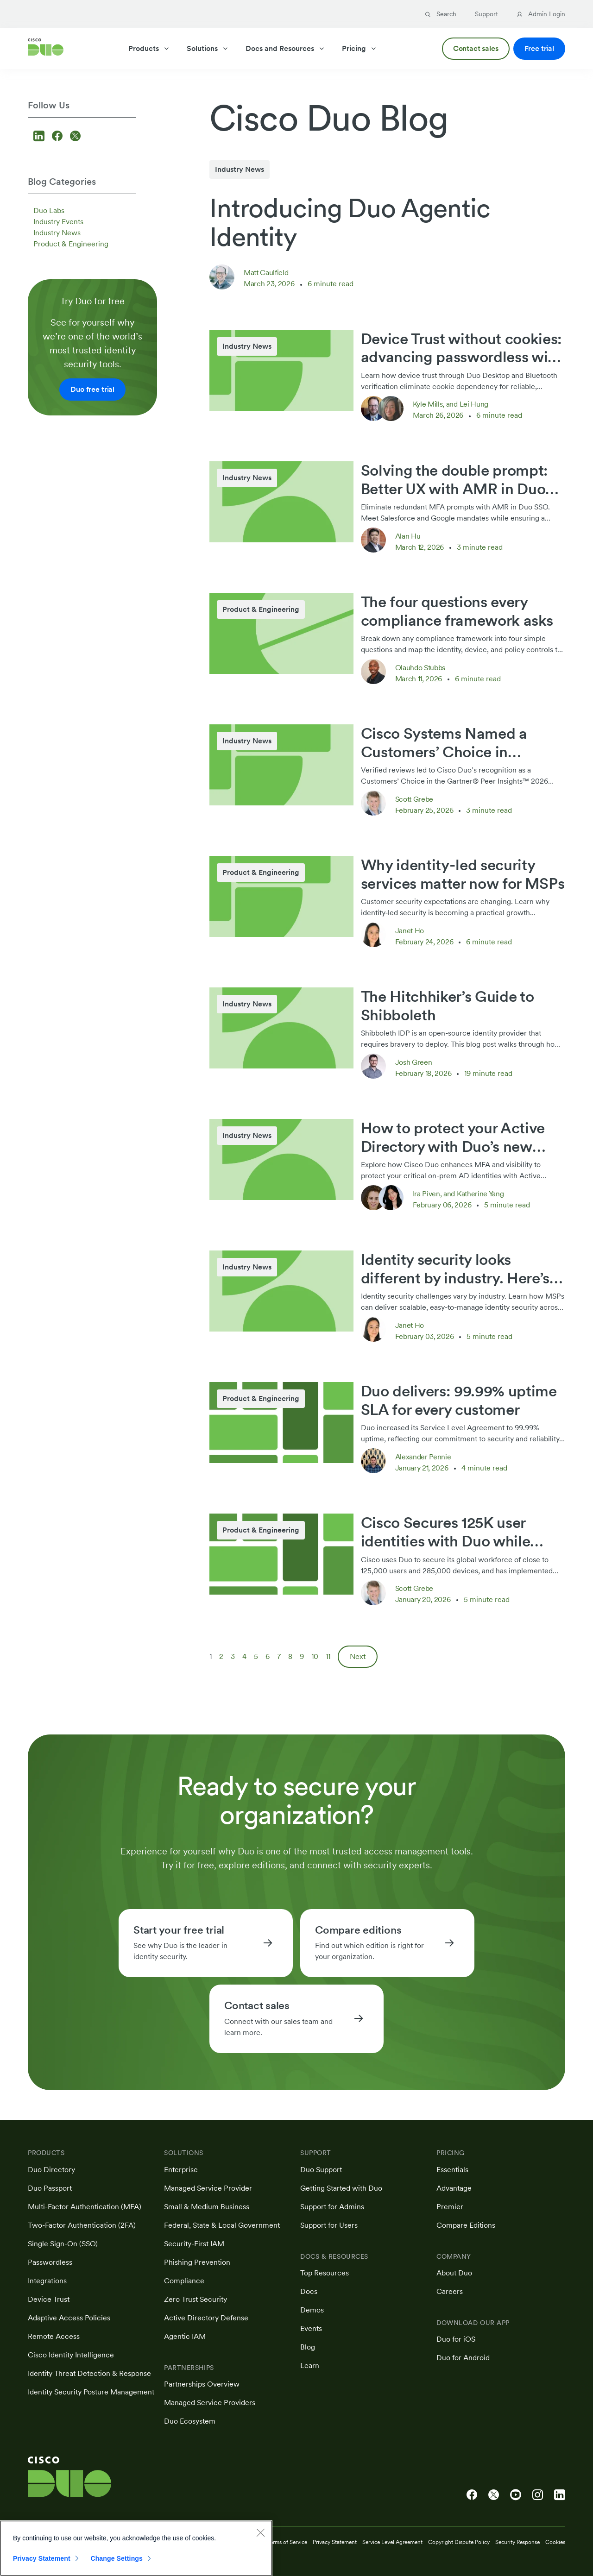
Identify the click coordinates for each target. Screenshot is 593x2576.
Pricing (359, 48)
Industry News (57, 232)
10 (314, 1656)
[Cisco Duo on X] (493, 2495)
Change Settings (116, 2562)
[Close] (260, 2536)
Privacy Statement (41, 2562)
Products (149, 48)
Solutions (208, 48)
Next (358, 1656)
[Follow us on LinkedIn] (40, 137)
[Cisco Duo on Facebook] (472, 2495)
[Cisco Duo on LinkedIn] (559, 2495)
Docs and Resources (285, 48)
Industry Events (58, 221)
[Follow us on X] (75, 137)
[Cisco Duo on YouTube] (515, 2495)
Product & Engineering (70, 243)
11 (328, 1656)
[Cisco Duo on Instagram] (537, 2495)
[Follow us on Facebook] (58, 137)
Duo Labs (48, 210)
